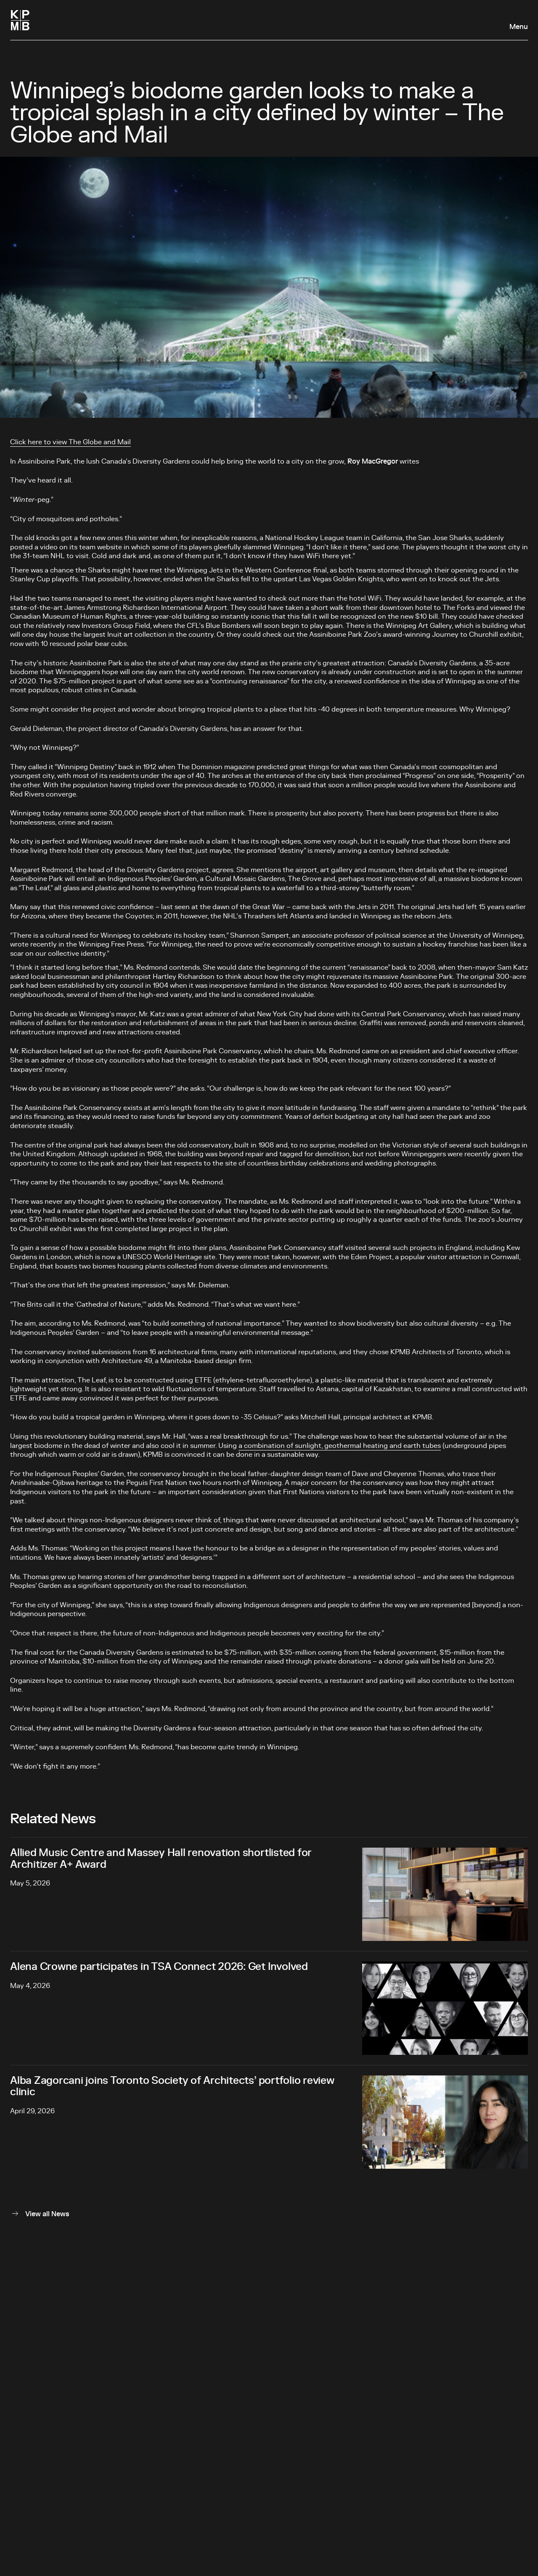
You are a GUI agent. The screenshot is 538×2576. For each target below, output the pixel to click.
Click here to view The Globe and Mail (70, 442)
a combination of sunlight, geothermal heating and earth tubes (340, 1445)
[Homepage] (20, 20)
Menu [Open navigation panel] (518, 27)
